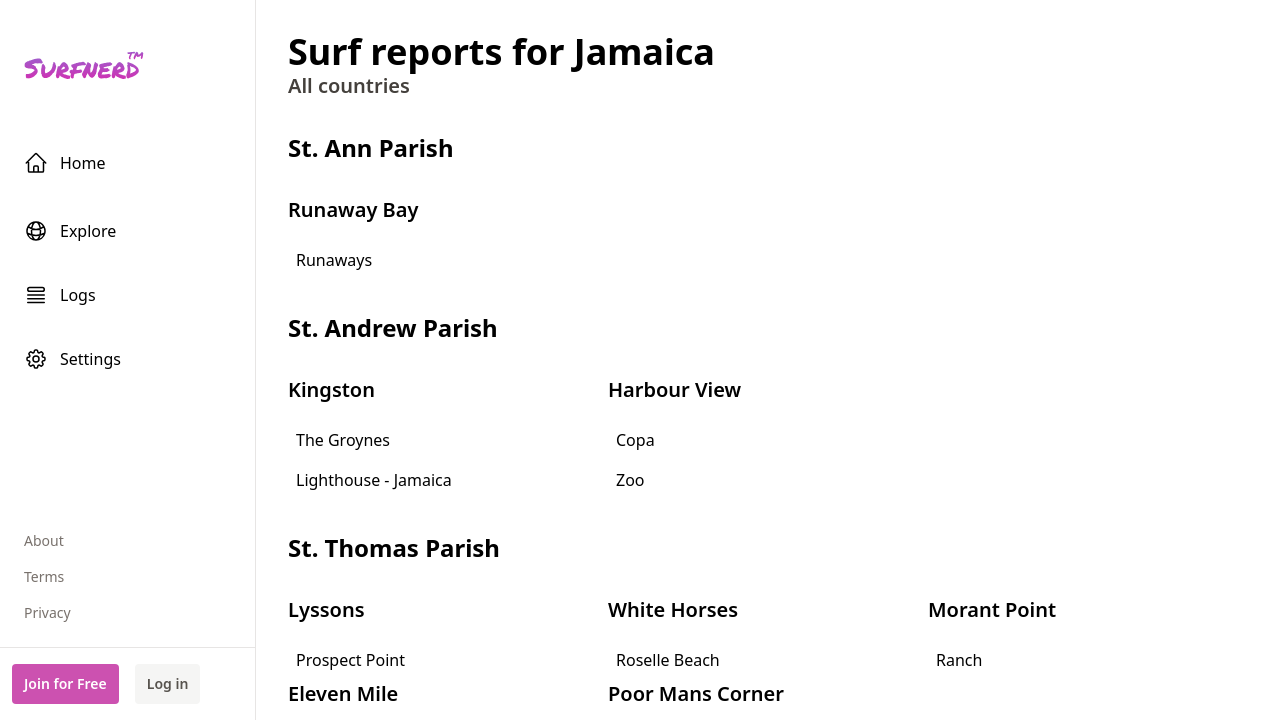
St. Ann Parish (371, 147)
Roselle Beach (668, 660)
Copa (635, 440)
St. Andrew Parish (393, 327)
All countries (349, 85)
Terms (44, 576)
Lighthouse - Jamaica (374, 480)
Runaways (334, 260)
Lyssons (326, 609)
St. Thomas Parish (394, 547)
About (44, 540)
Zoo (630, 480)
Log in (168, 683)
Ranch (959, 660)
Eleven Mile (343, 693)
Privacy (47, 612)
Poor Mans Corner (696, 693)
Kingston (331, 389)
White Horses (673, 609)
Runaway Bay (353, 209)
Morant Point (992, 609)
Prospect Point (350, 660)
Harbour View (674, 389)
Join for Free (65, 683)
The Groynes (343, 440)
